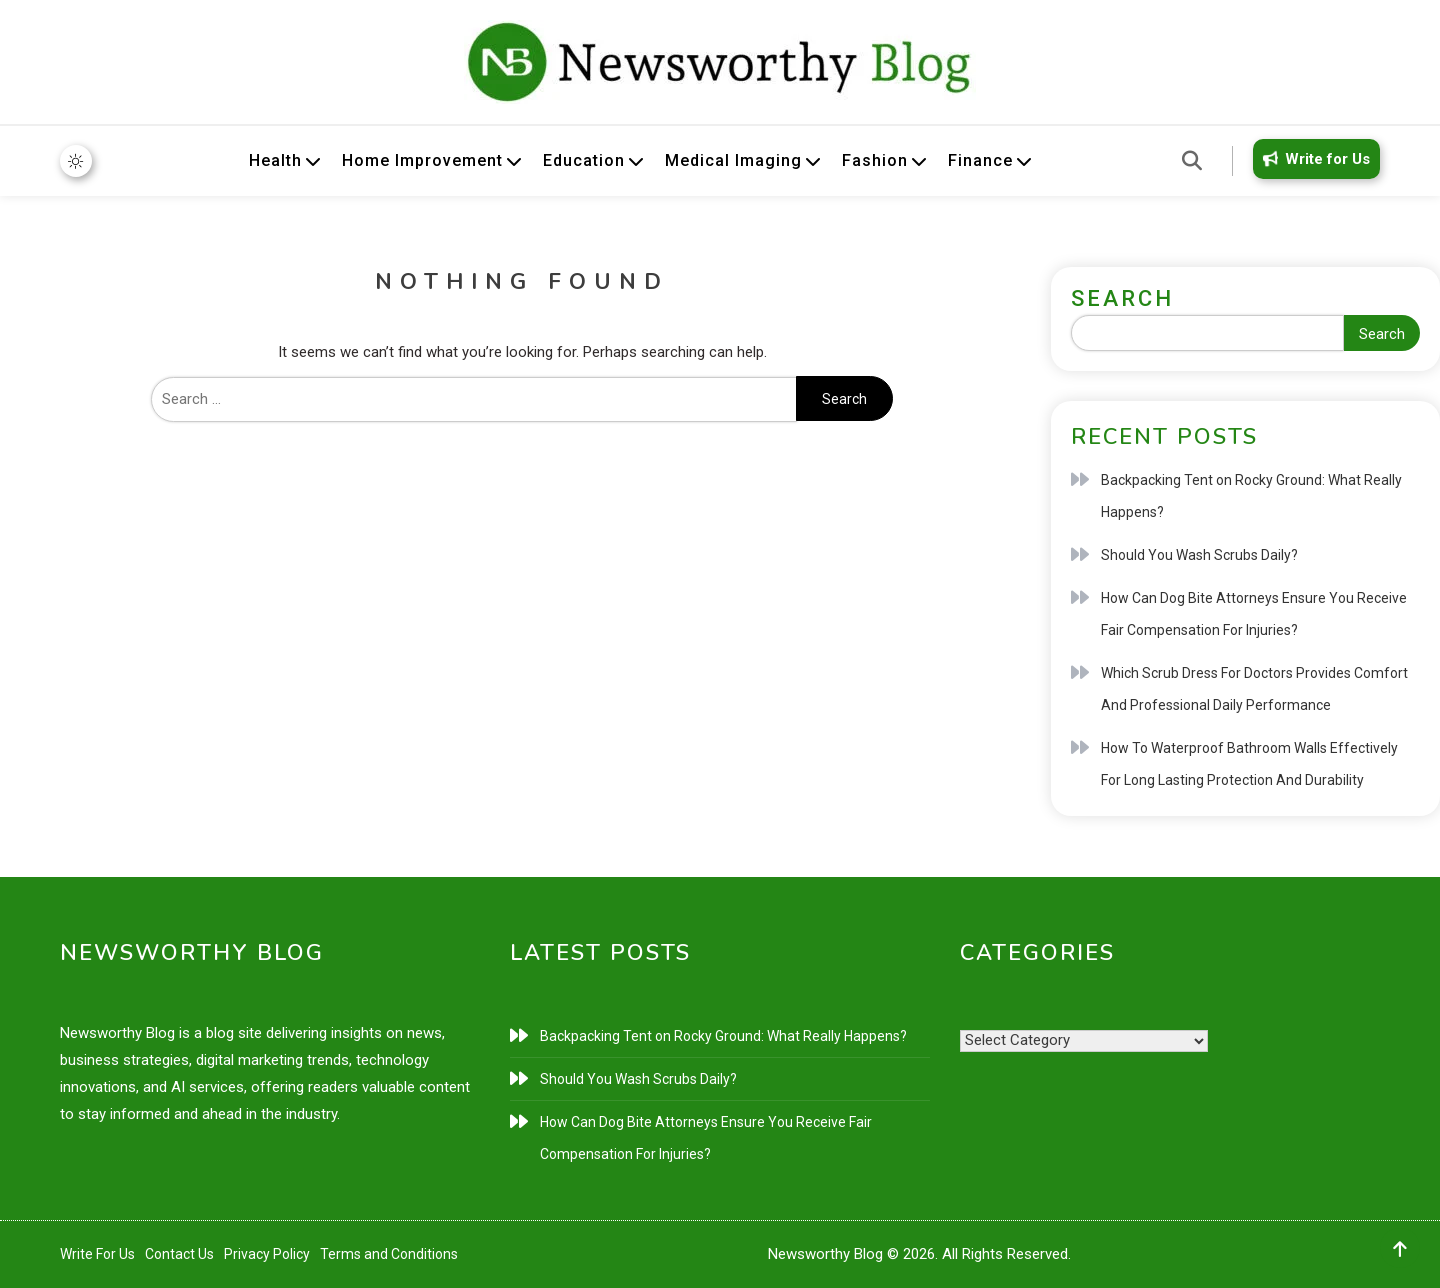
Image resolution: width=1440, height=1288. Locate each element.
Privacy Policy (267, 1254)
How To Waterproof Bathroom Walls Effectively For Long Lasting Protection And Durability (1249, 764)
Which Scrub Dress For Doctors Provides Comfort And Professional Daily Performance (1254, 689)
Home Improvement (422, 160)
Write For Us (97, 1254)
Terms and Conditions (389, 1254)
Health (275, 160)
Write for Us (1313, 159)
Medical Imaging (733, 160)
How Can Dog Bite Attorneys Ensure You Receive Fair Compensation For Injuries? (1254, 614)
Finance (980, 160)
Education (584, 160)
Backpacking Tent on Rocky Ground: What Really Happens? (1251, 496)
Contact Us (179, 1254)
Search (1122, 298)
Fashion (875, 160)
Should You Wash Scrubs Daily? (1199, 555)
